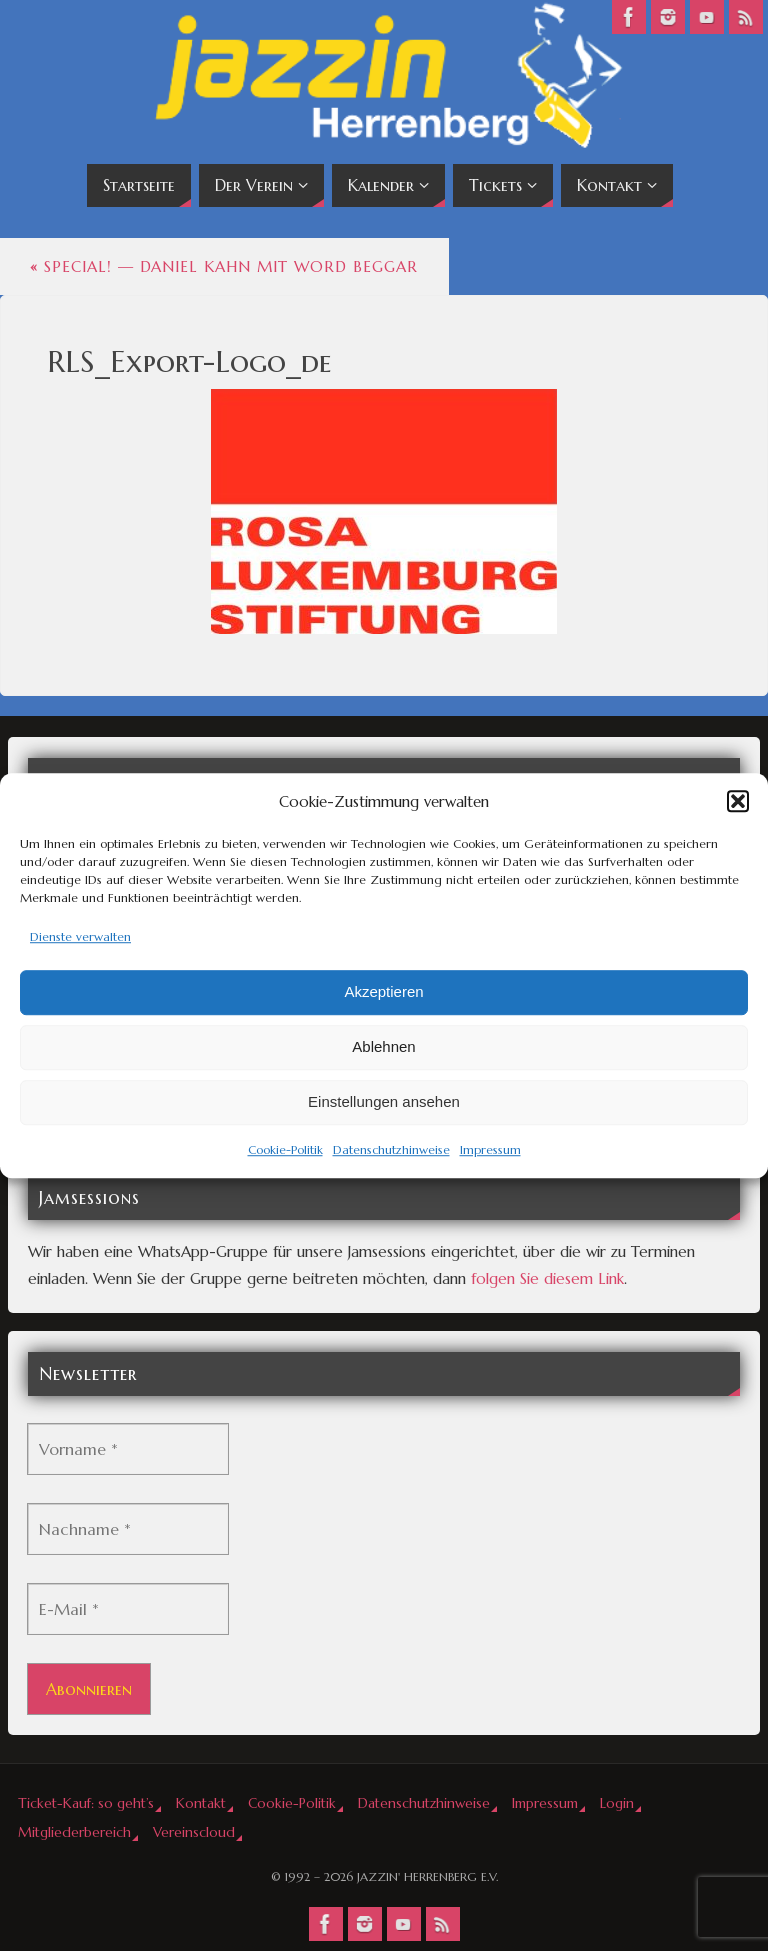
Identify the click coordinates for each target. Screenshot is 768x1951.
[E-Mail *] (128, 1609)
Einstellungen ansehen (384, 1102)
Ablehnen (383, 1047)
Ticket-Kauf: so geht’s (86, 1803)
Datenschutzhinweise (391, 1149)
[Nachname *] (128, 1529)
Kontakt (201, 1803)
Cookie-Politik (285, 1149)
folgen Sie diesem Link (547, 1278)
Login (617, 1803)
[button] (738, 801)
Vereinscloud (194, 1832)
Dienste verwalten (80, 936)
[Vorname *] (128, 1449)
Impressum (490, 1149)
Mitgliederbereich (74, 1832)
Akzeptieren (383, 992)
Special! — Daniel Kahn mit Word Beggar (224, 266)
